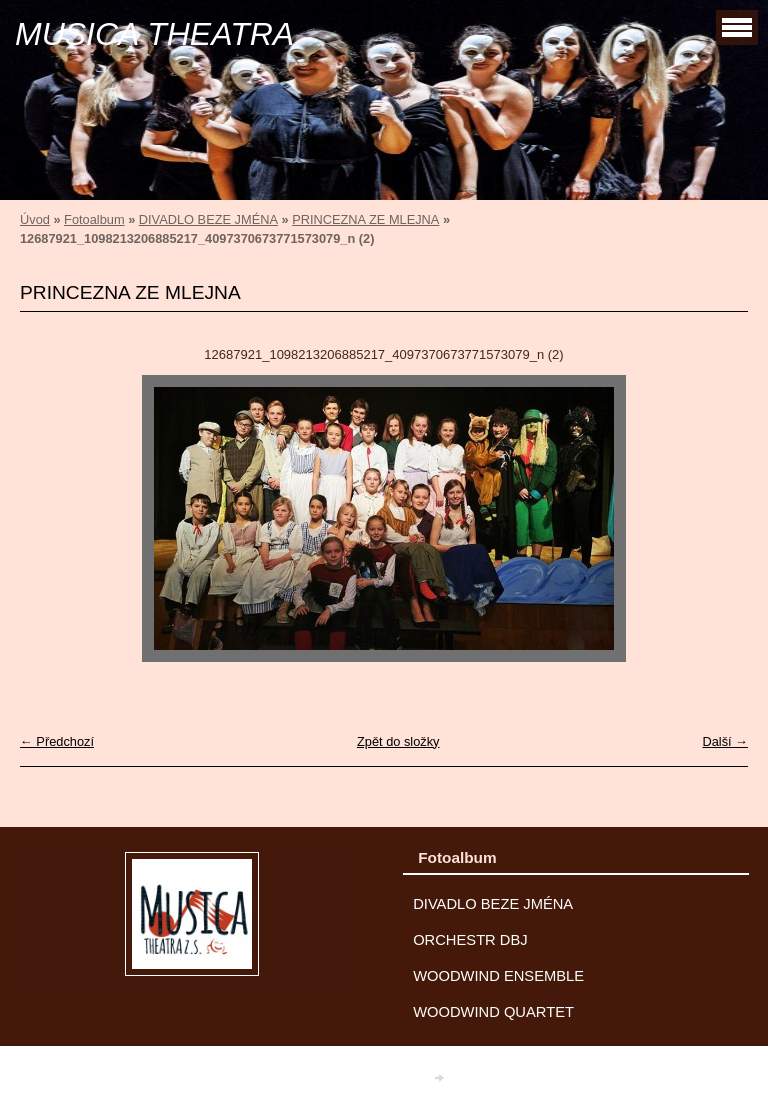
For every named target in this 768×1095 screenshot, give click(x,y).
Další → (725, 741)
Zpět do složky (398, 741)
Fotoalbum (94, 219)
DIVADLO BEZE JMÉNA (208, 219)
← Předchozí (57, 741)
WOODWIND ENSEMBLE (498, 976)
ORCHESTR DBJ (470, 940)
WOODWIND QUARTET (493, 1012)
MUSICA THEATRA (154, 34)
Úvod (35, 219)
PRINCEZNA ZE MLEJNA (365, 219)
